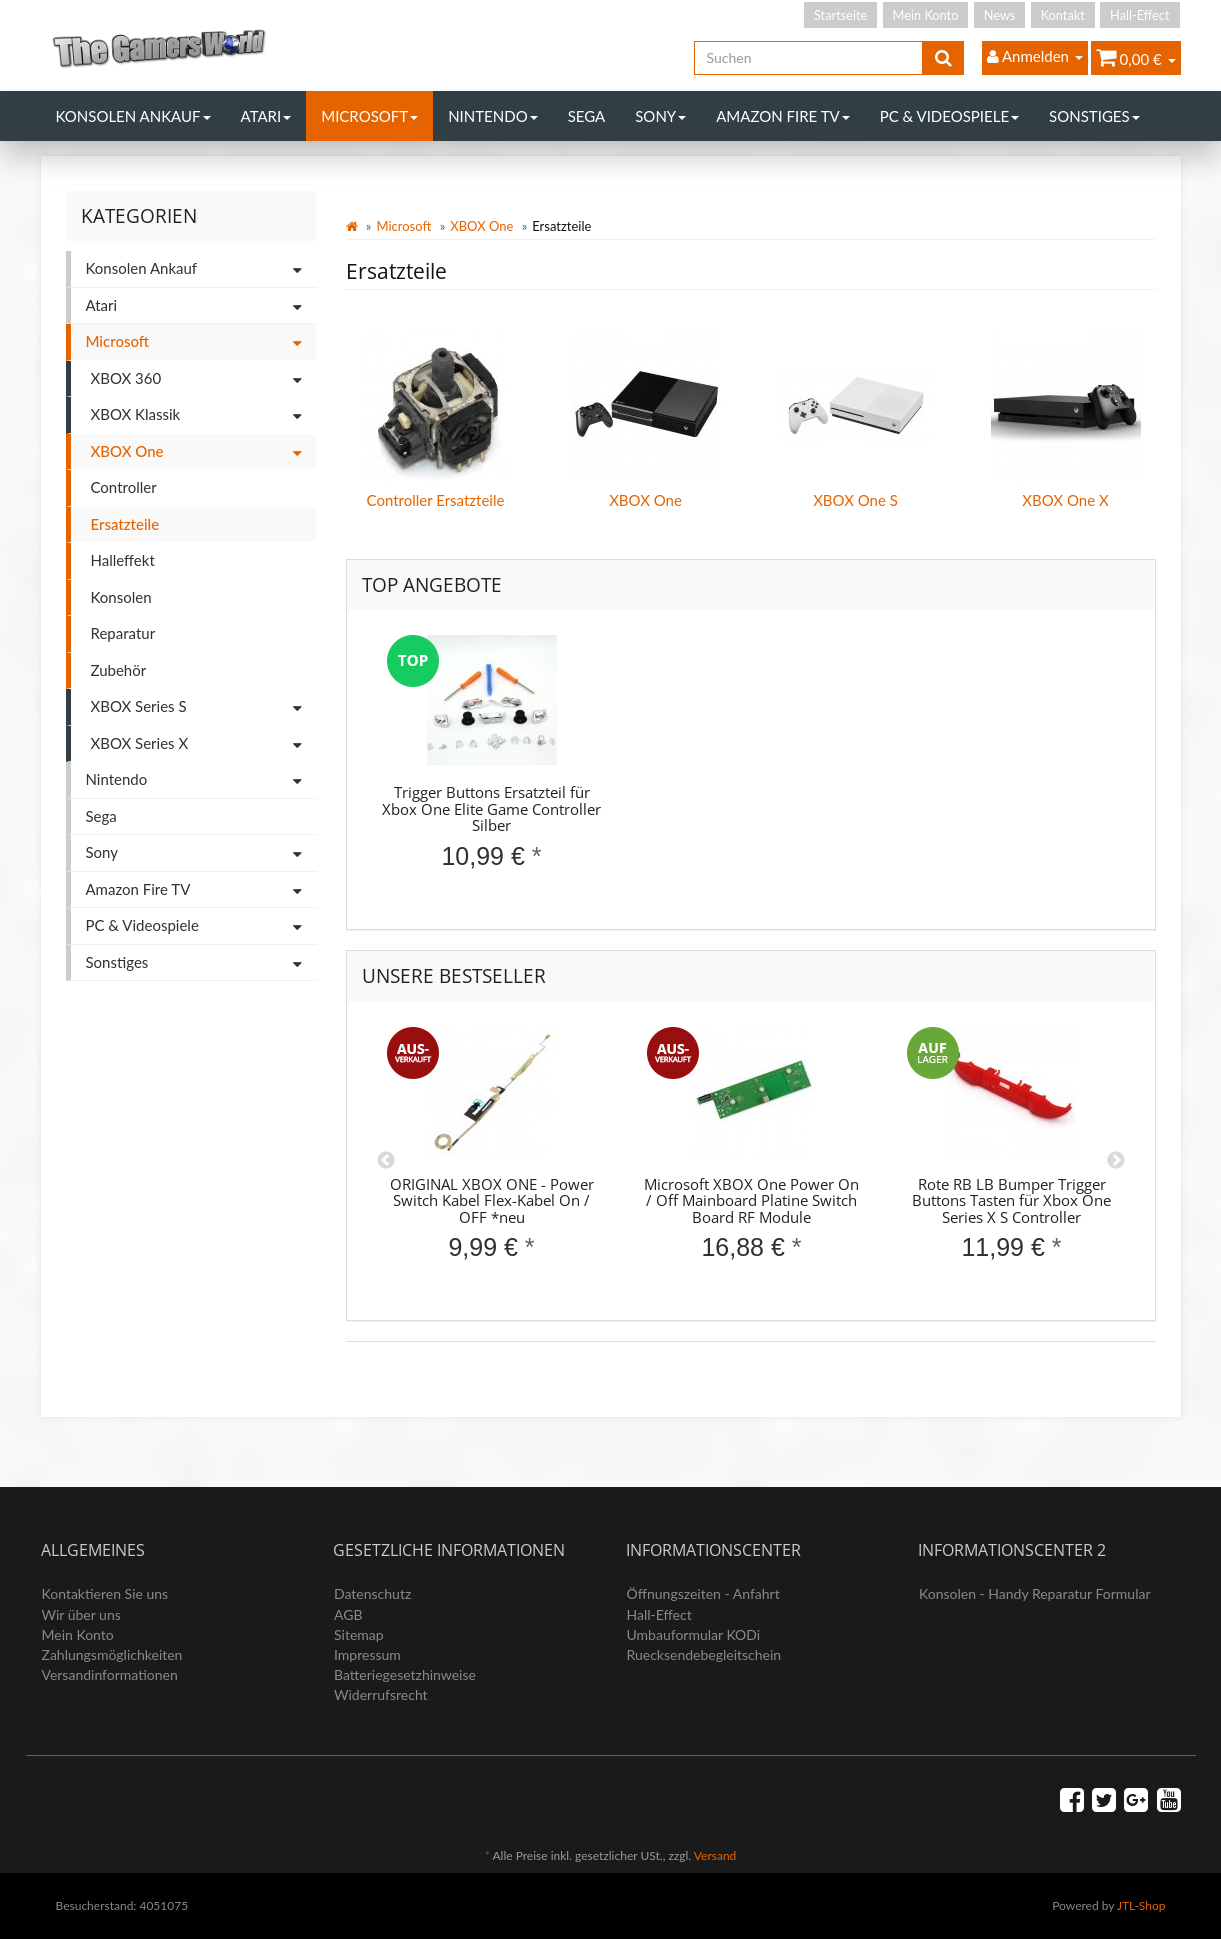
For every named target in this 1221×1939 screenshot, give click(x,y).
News (1000, 15)
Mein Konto (926, 15)
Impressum (367, 1654)
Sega (587, 116)
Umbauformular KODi (694, 1634)
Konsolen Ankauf (133, 116)
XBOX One (481, 226)
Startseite (840, 15)
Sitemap (359, 1634)
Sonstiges (1094, 116)
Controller (124, 487)
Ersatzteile (125, 524)
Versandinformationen (110, 1674)
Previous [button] (386, 1161)
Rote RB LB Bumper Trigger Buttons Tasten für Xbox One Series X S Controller (1011, 1200)
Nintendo (493, 116)
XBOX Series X (203, 744)
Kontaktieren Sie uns (105, 1593)
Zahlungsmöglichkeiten (112, 1654)
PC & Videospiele (949, 116)
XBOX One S (855, 500)
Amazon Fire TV (782, 116)
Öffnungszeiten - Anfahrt (703, 1593)
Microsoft (369, 116)
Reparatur (123, 633)
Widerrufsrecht (381, 1694)
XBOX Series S (203, 707)
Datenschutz (372, 1593)
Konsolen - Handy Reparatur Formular (1035, 1593)
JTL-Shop (1141, 1905)
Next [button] (1116, 1161)
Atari (266, 116)
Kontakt (1063, 15)
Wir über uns (81, 1614)
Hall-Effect (1139, 15)
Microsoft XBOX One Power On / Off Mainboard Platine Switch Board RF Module (751, 1200)
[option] (492, 769)
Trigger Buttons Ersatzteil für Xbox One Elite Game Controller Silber (491, 808)
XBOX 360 (203, 379)
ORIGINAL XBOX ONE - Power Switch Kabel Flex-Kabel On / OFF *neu (492, 1200)
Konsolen (121, 597)
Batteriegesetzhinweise (405, 1674)
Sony (660, 116)
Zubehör (119, 670)
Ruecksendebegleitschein (704, 1654)
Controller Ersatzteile (436, 500)
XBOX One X (1065, 500)
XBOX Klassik (203, 415)
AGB (348, 1614)
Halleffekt (123, 560)
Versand (715, 1855)
